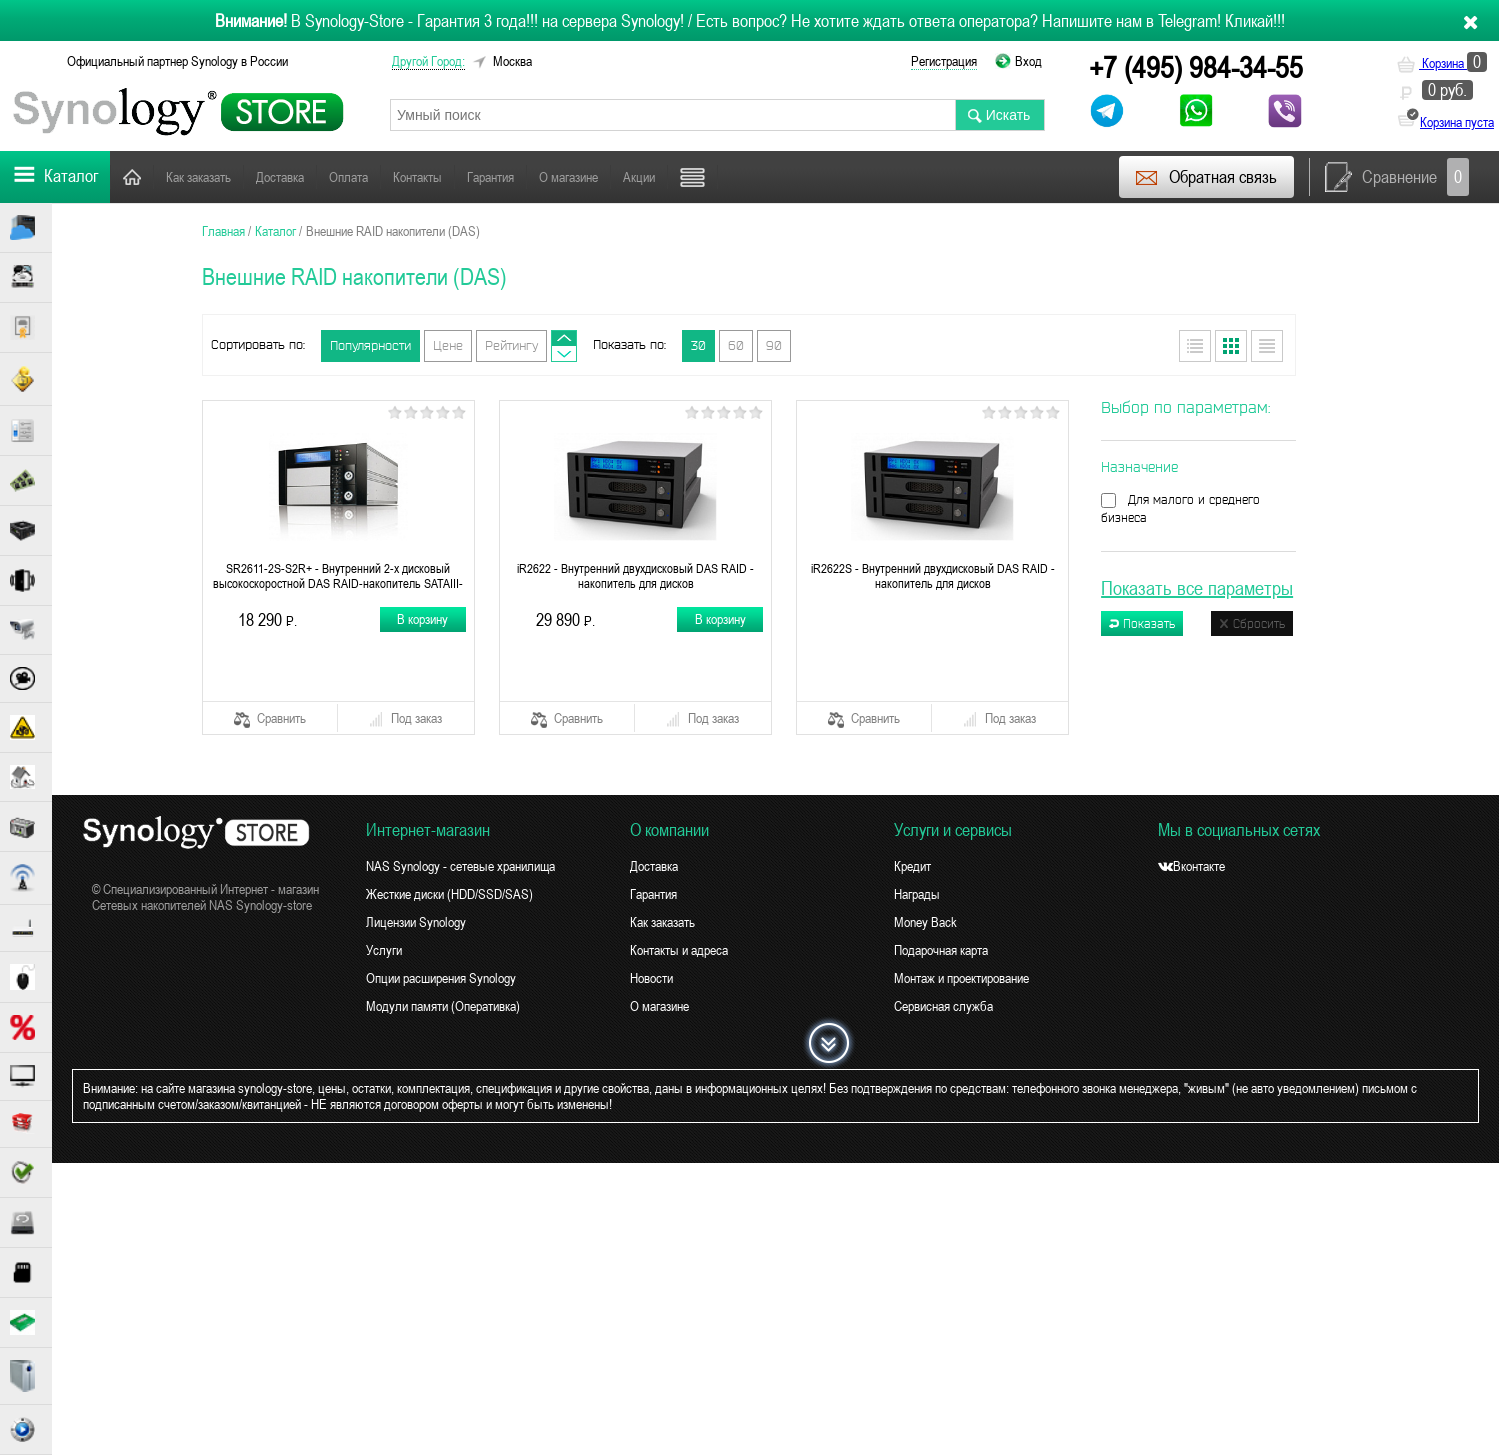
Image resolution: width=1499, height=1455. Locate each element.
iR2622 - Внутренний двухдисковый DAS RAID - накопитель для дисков (635, 576)
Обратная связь (1205, 177)
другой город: (428, 61)
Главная (132, 176)
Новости (701, 177)
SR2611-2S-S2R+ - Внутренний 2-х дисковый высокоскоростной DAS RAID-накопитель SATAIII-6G (339, 576)
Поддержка (777, 177)
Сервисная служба (943, 1006)
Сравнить (270, 719)
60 (736, 345)
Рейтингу (511, 345)
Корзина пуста (1457, 122)
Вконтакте (1191, 866)
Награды (917, 894)
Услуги (384, 950)
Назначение (1139, 467)
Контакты (417, 177)
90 (774, 345)
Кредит (912, 866)
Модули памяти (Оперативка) (443, 1006)
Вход (1028, 61)
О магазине (568, 177)
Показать (1142, 623)
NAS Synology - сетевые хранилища (460, 866)
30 (698, 345)
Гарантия (490, 177)
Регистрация (944, 61)
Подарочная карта (941, 950)
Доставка (280, 177)
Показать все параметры (1197, 587)
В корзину (423, 619)
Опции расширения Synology (441, 978)
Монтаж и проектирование (961, 978)
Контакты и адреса (679, 950)
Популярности (370, 345)
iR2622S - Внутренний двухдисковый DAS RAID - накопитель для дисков (933, 576)
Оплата (348, 177)
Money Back (925, 922)
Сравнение (1397, 177)
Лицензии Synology (416, 922)
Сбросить (1252, 623)
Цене (448, 345)
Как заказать (198, 177)
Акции (639, 177)
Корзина (1442, 63)
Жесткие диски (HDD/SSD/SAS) (449, 894)
